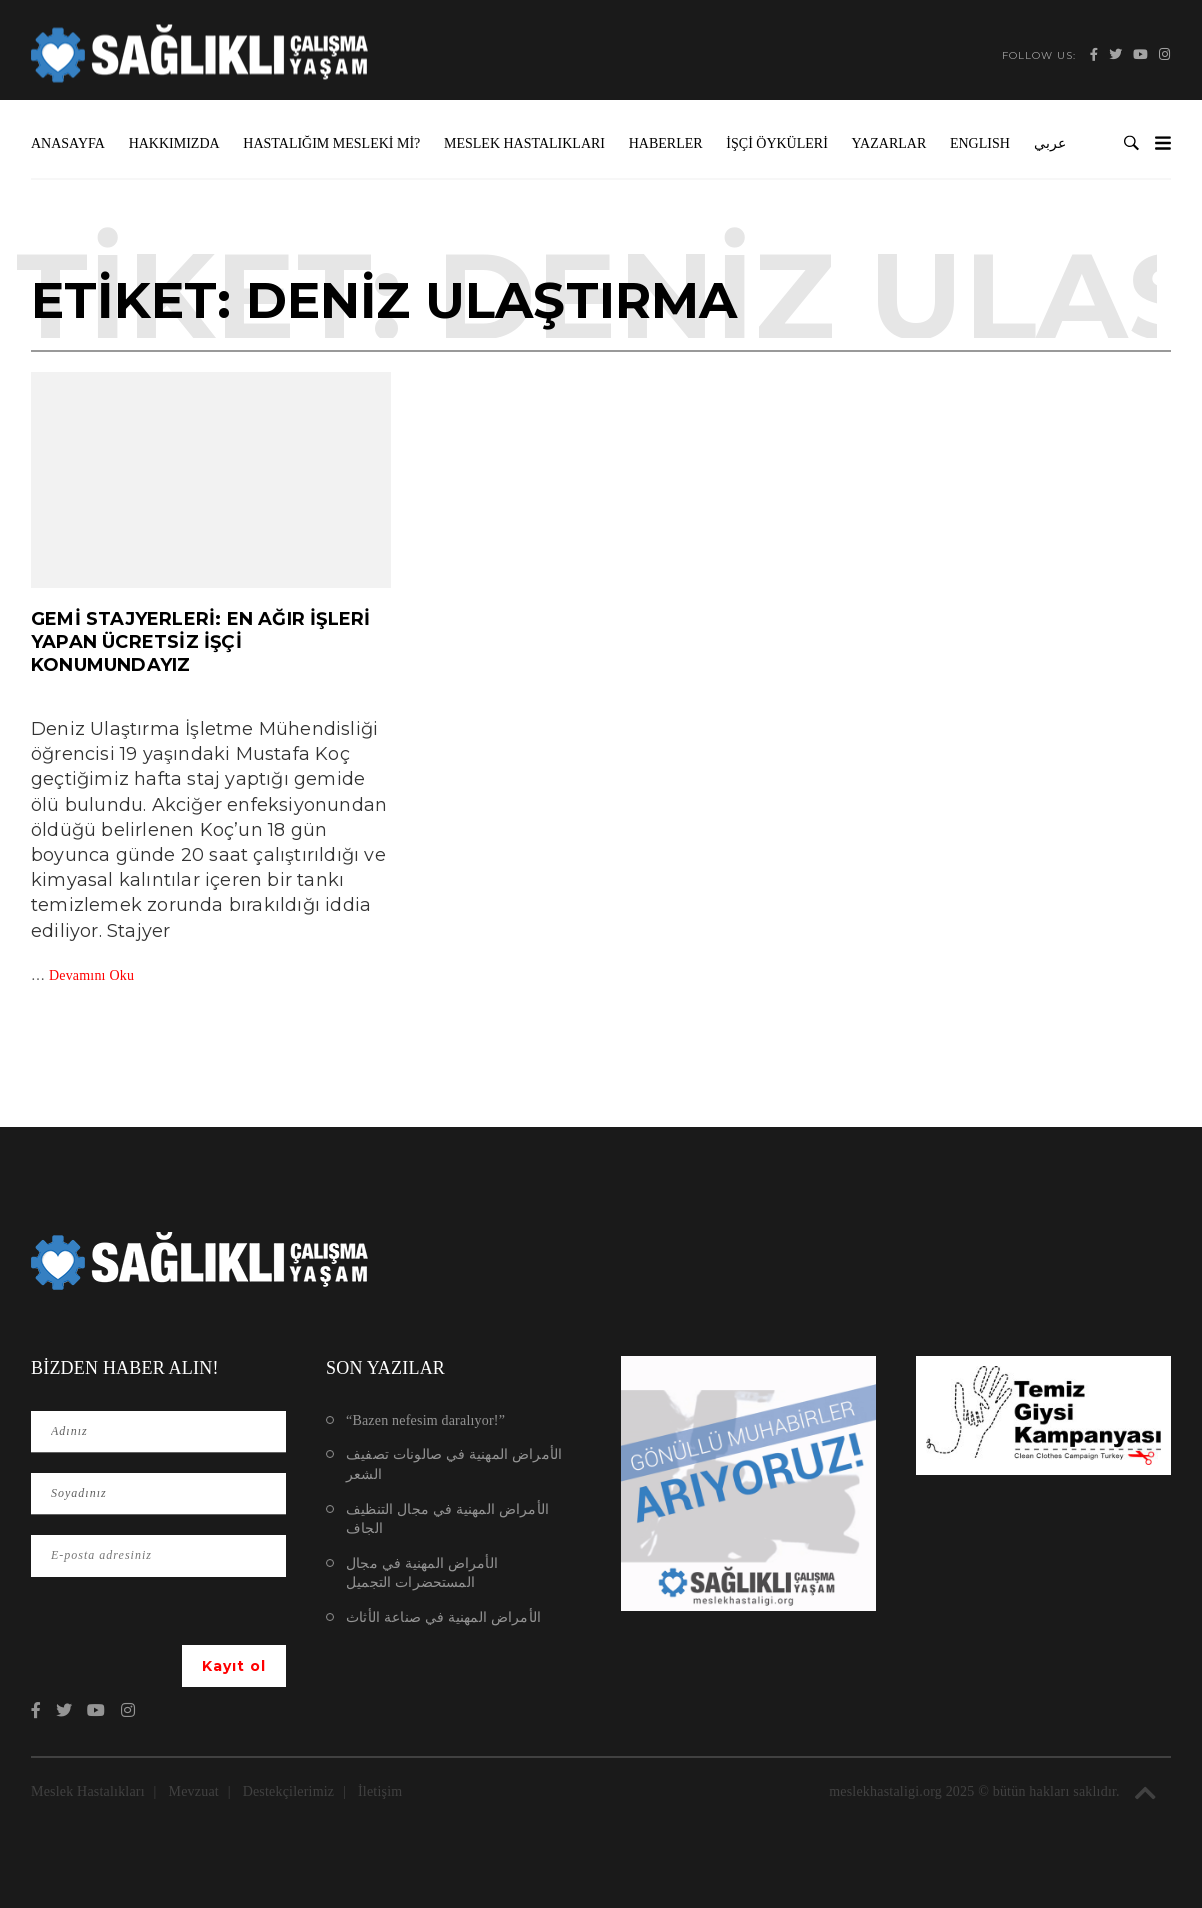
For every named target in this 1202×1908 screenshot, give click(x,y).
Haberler (666, 143)
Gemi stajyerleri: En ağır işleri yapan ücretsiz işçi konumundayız (200, 642)
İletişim (380, 1791)
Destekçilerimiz (289, 1791)
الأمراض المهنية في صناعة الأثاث (443, 1617)
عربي (1050, 143)
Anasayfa (68, 143)
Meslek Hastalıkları (524, 143)
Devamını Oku (91, 975)
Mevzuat (194, 1791)
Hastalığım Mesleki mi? (331, 143)
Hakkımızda (174, 143)
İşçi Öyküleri (777, 143)
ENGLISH (980, 143)
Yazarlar (889, 143)
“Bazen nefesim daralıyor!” (425, 1420)
